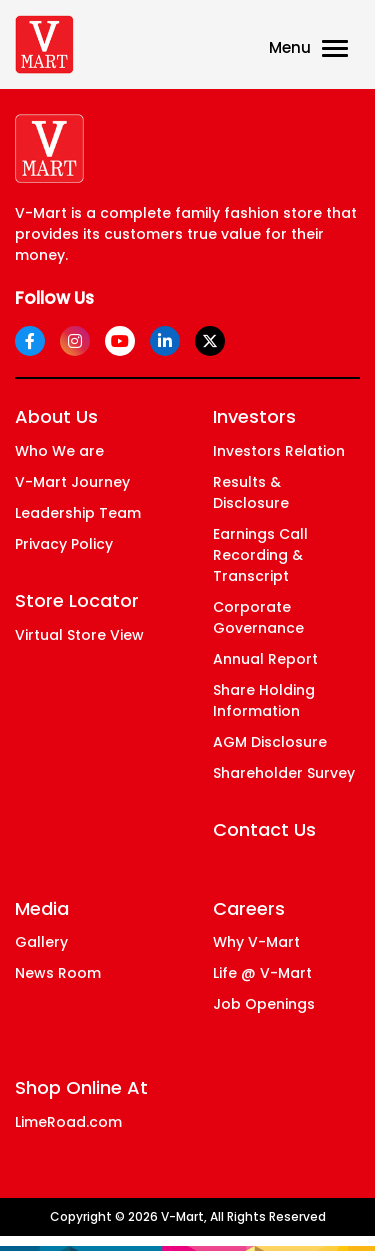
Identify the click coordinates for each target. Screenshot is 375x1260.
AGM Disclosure (270, 742)
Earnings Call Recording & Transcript (260, 555)
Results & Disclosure (251, 492)
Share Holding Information (264, 700)
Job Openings (264, 1004)
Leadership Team (78, 513)
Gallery (41, 942)
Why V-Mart (256, 942)
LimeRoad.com (68, 1122)
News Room (58, 973)
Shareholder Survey (284, 773)
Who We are (59, 451)
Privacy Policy (64, 544)
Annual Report (265, 659)
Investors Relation (279, 451)
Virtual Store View (79, 635)
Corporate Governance (258, 617)
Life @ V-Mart (262, 973)
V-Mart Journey (72, 482)
